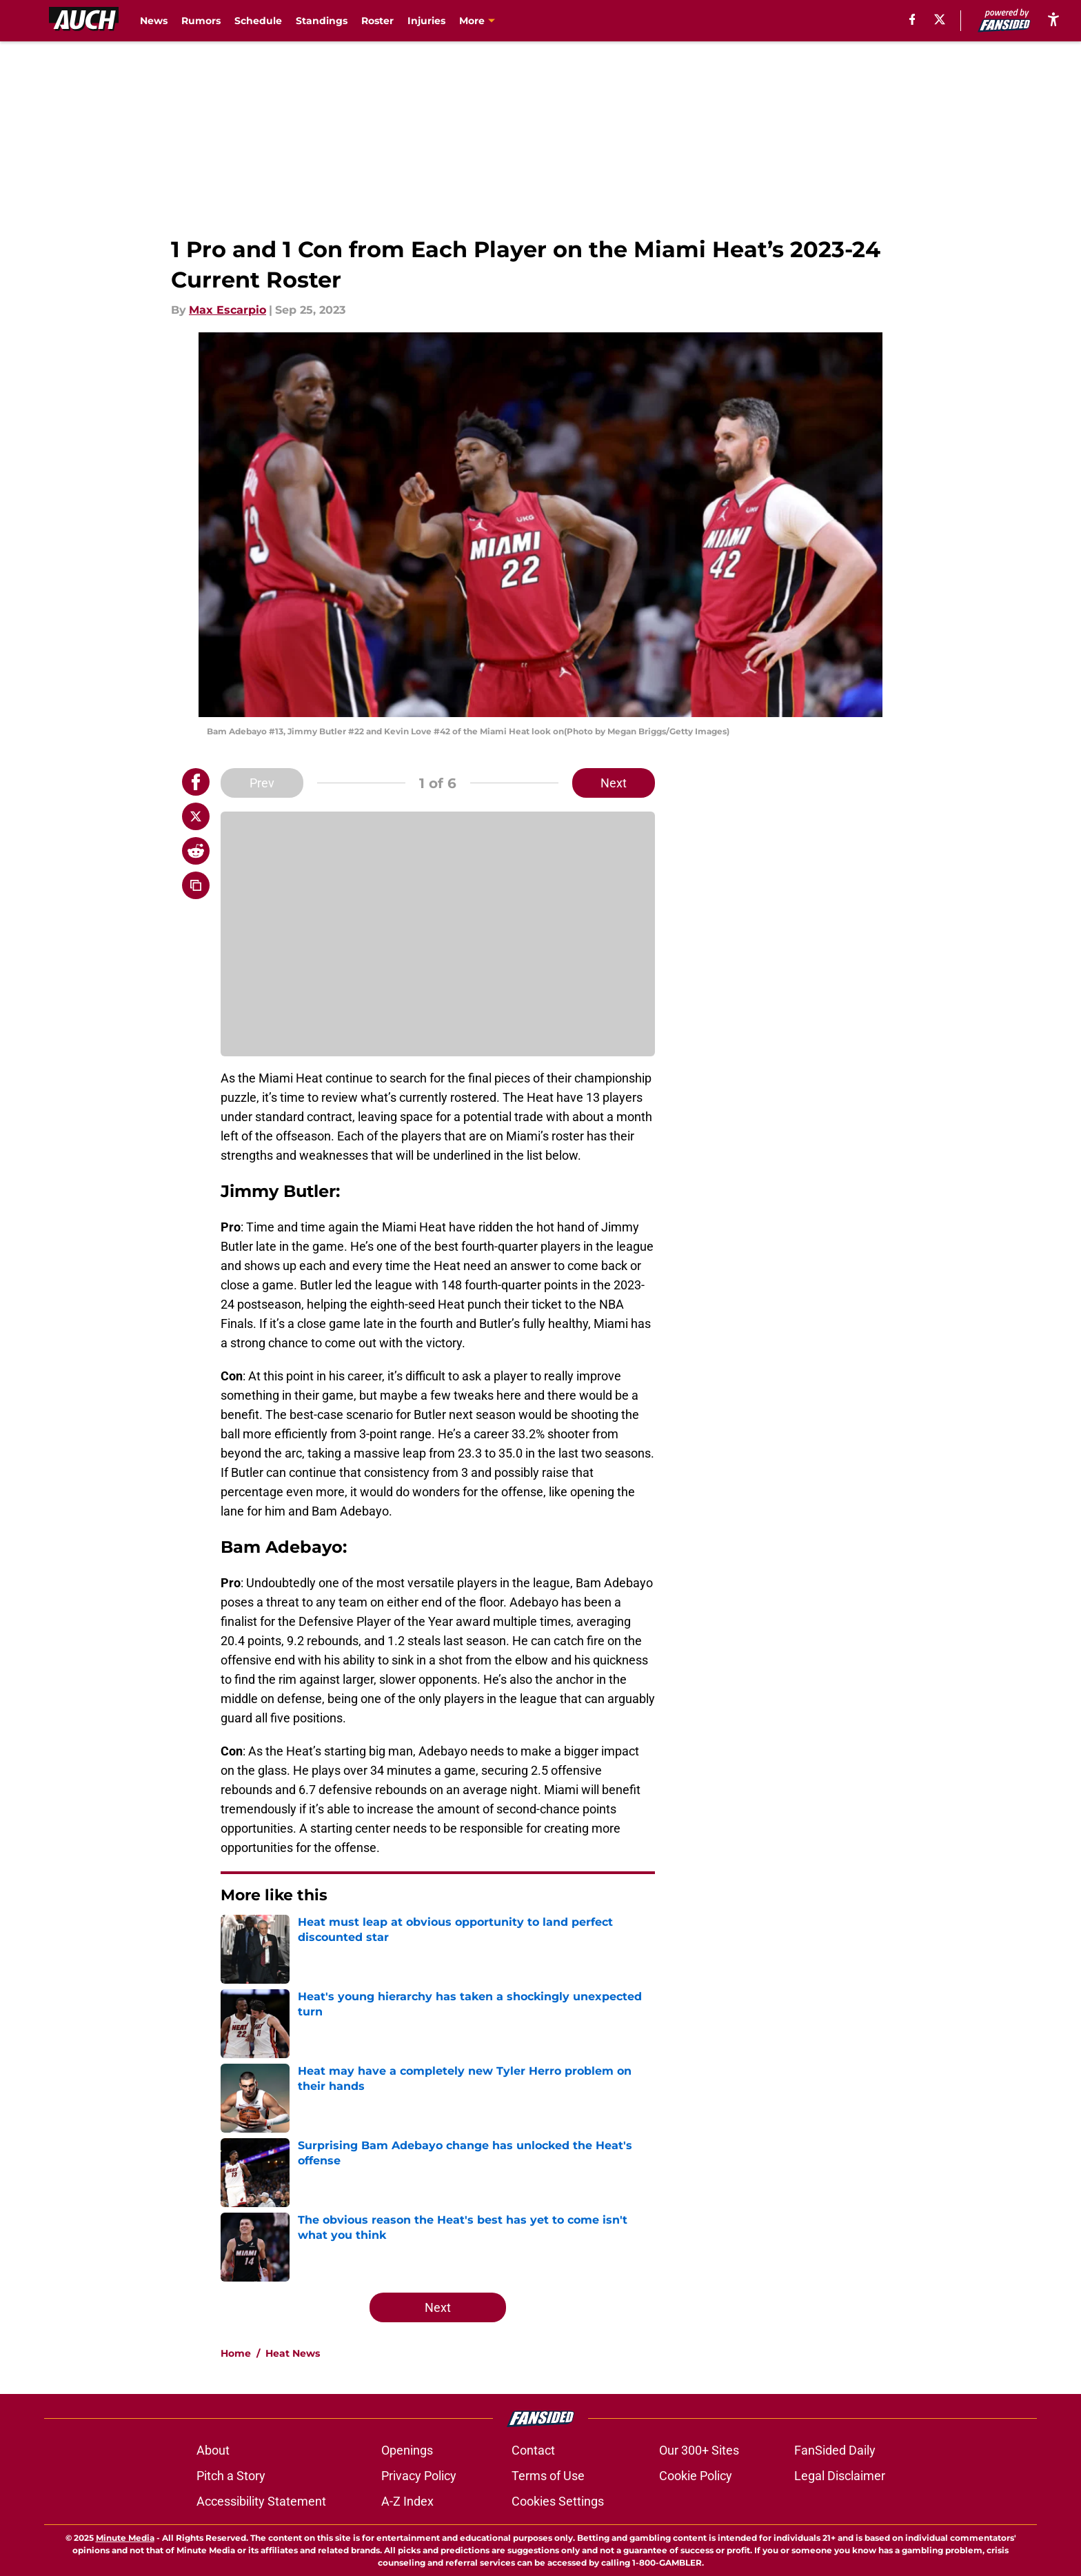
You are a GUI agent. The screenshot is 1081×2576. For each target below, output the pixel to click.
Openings (407, 2450)
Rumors (201, 20)
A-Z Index (407, 2501)
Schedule (258, 20)
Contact (533, 2450)
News (154, 20)
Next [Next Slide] (613, 783)
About (213, 2450)
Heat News (292, 2353)
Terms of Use (548, 2475)
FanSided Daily (835, 2450)
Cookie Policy (695, 2475)
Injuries (426, 20)
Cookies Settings (558, 2501)
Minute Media (125, 2538)
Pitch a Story (230, 2475)
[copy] (196, 885)
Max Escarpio (227, 309)
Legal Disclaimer (839, 2475)
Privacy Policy (418, 2475)
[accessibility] (1053, 19)
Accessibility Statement (261, 2501)
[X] (938, 19)
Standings (321, 20)
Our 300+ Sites (699, 2450)
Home (236, 2353)
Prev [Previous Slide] (262, 783)
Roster (377, 20)
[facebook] (911, 19)
